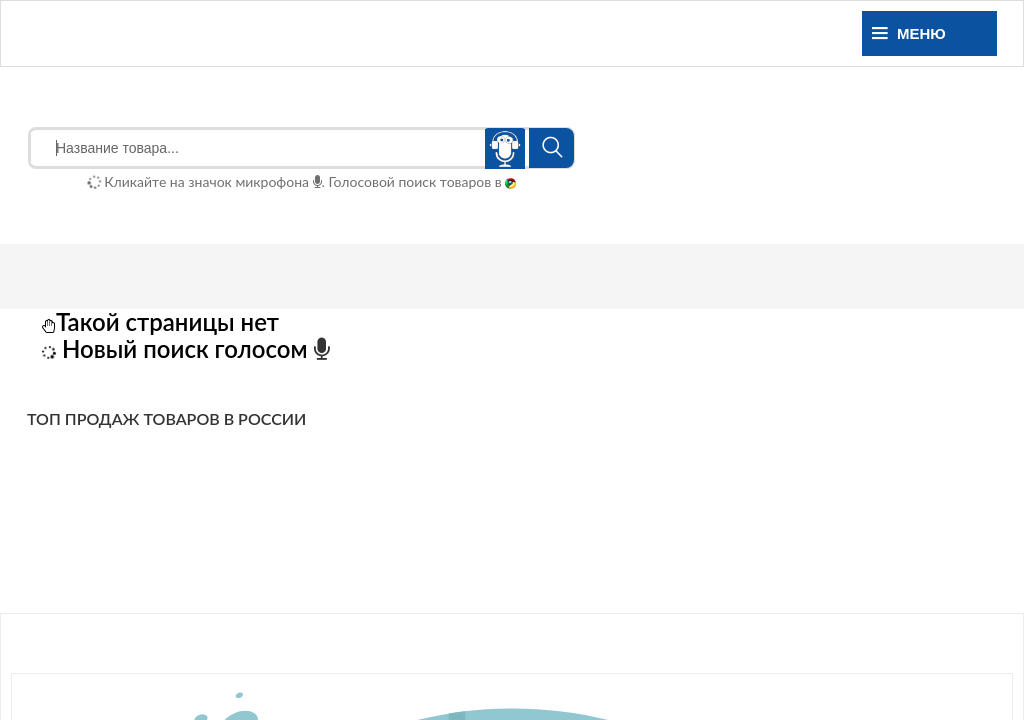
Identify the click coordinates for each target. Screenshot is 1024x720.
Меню (909, 33)
